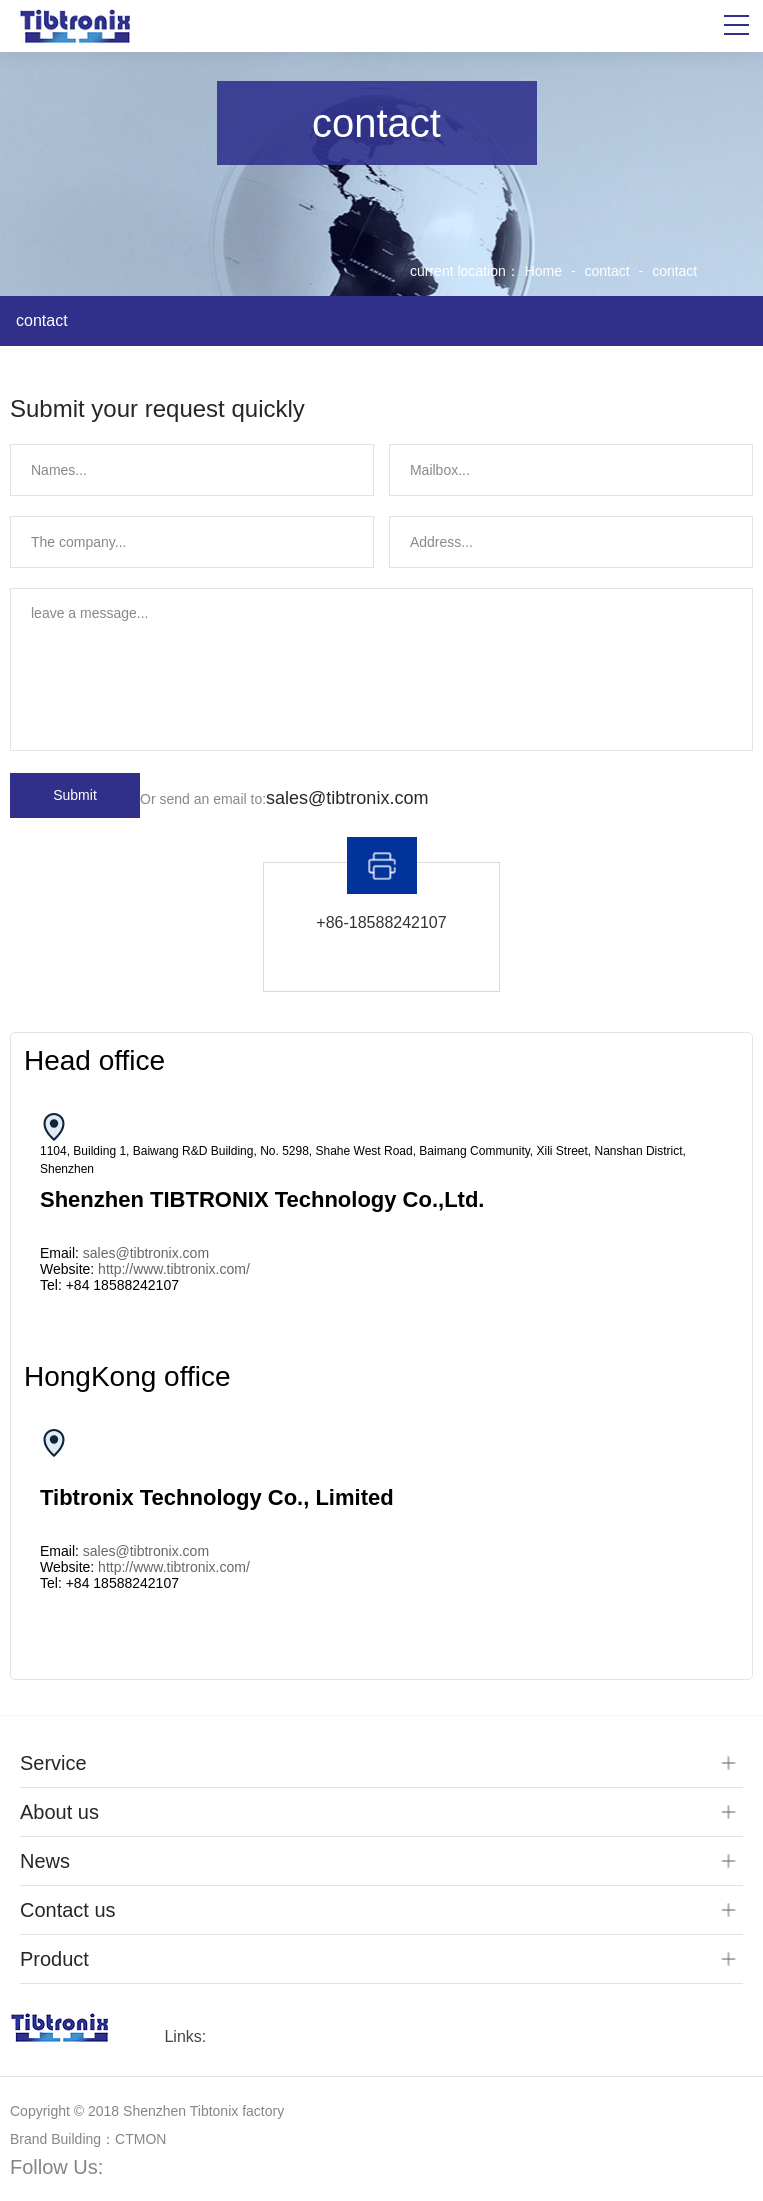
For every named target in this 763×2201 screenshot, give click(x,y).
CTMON (140, 2139)
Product (54, 1959)
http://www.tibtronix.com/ (174, 1269)
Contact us (68, 1910)
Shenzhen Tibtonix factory (203, 2111)
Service (53, 1763)
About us (59, 1812)
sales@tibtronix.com (347, 798)
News (45, 1861)
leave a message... (381, 669)
